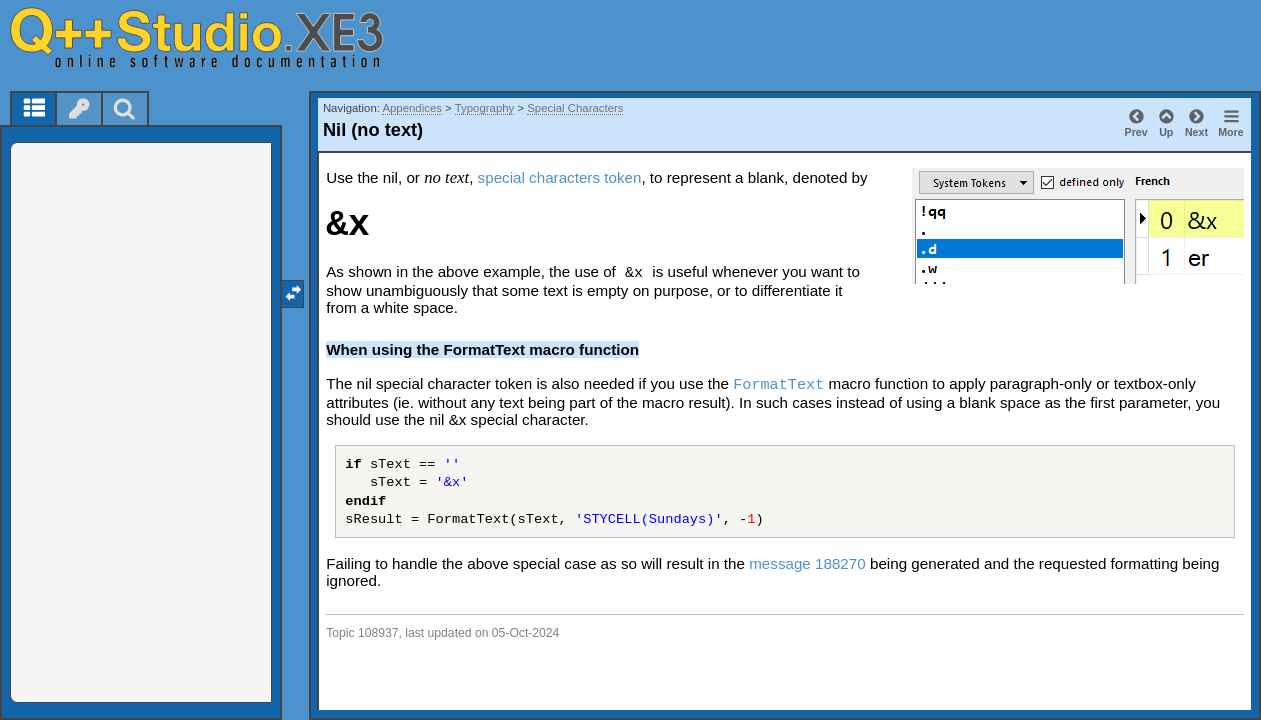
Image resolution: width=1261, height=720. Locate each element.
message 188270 (807, 563)
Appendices (412, 108)
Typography (485, 108)
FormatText (778, 385)
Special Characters (575, 108)
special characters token (560, 177)
